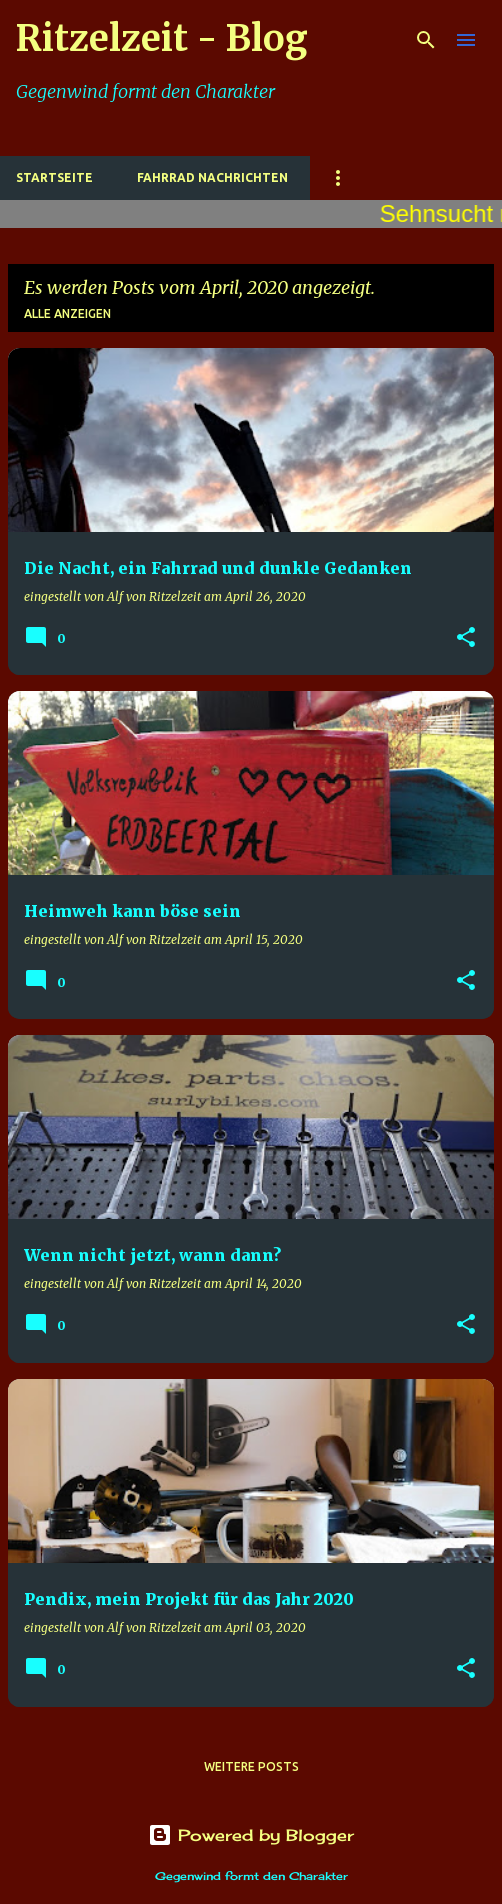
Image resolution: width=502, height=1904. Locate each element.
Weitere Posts (251, 1766)
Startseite (54, 177)
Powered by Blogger (251, 1835)
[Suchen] (426, 40)
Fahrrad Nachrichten (212, 177)
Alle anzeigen (67, 313)
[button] (466, 638)
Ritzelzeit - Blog (162, 38)
